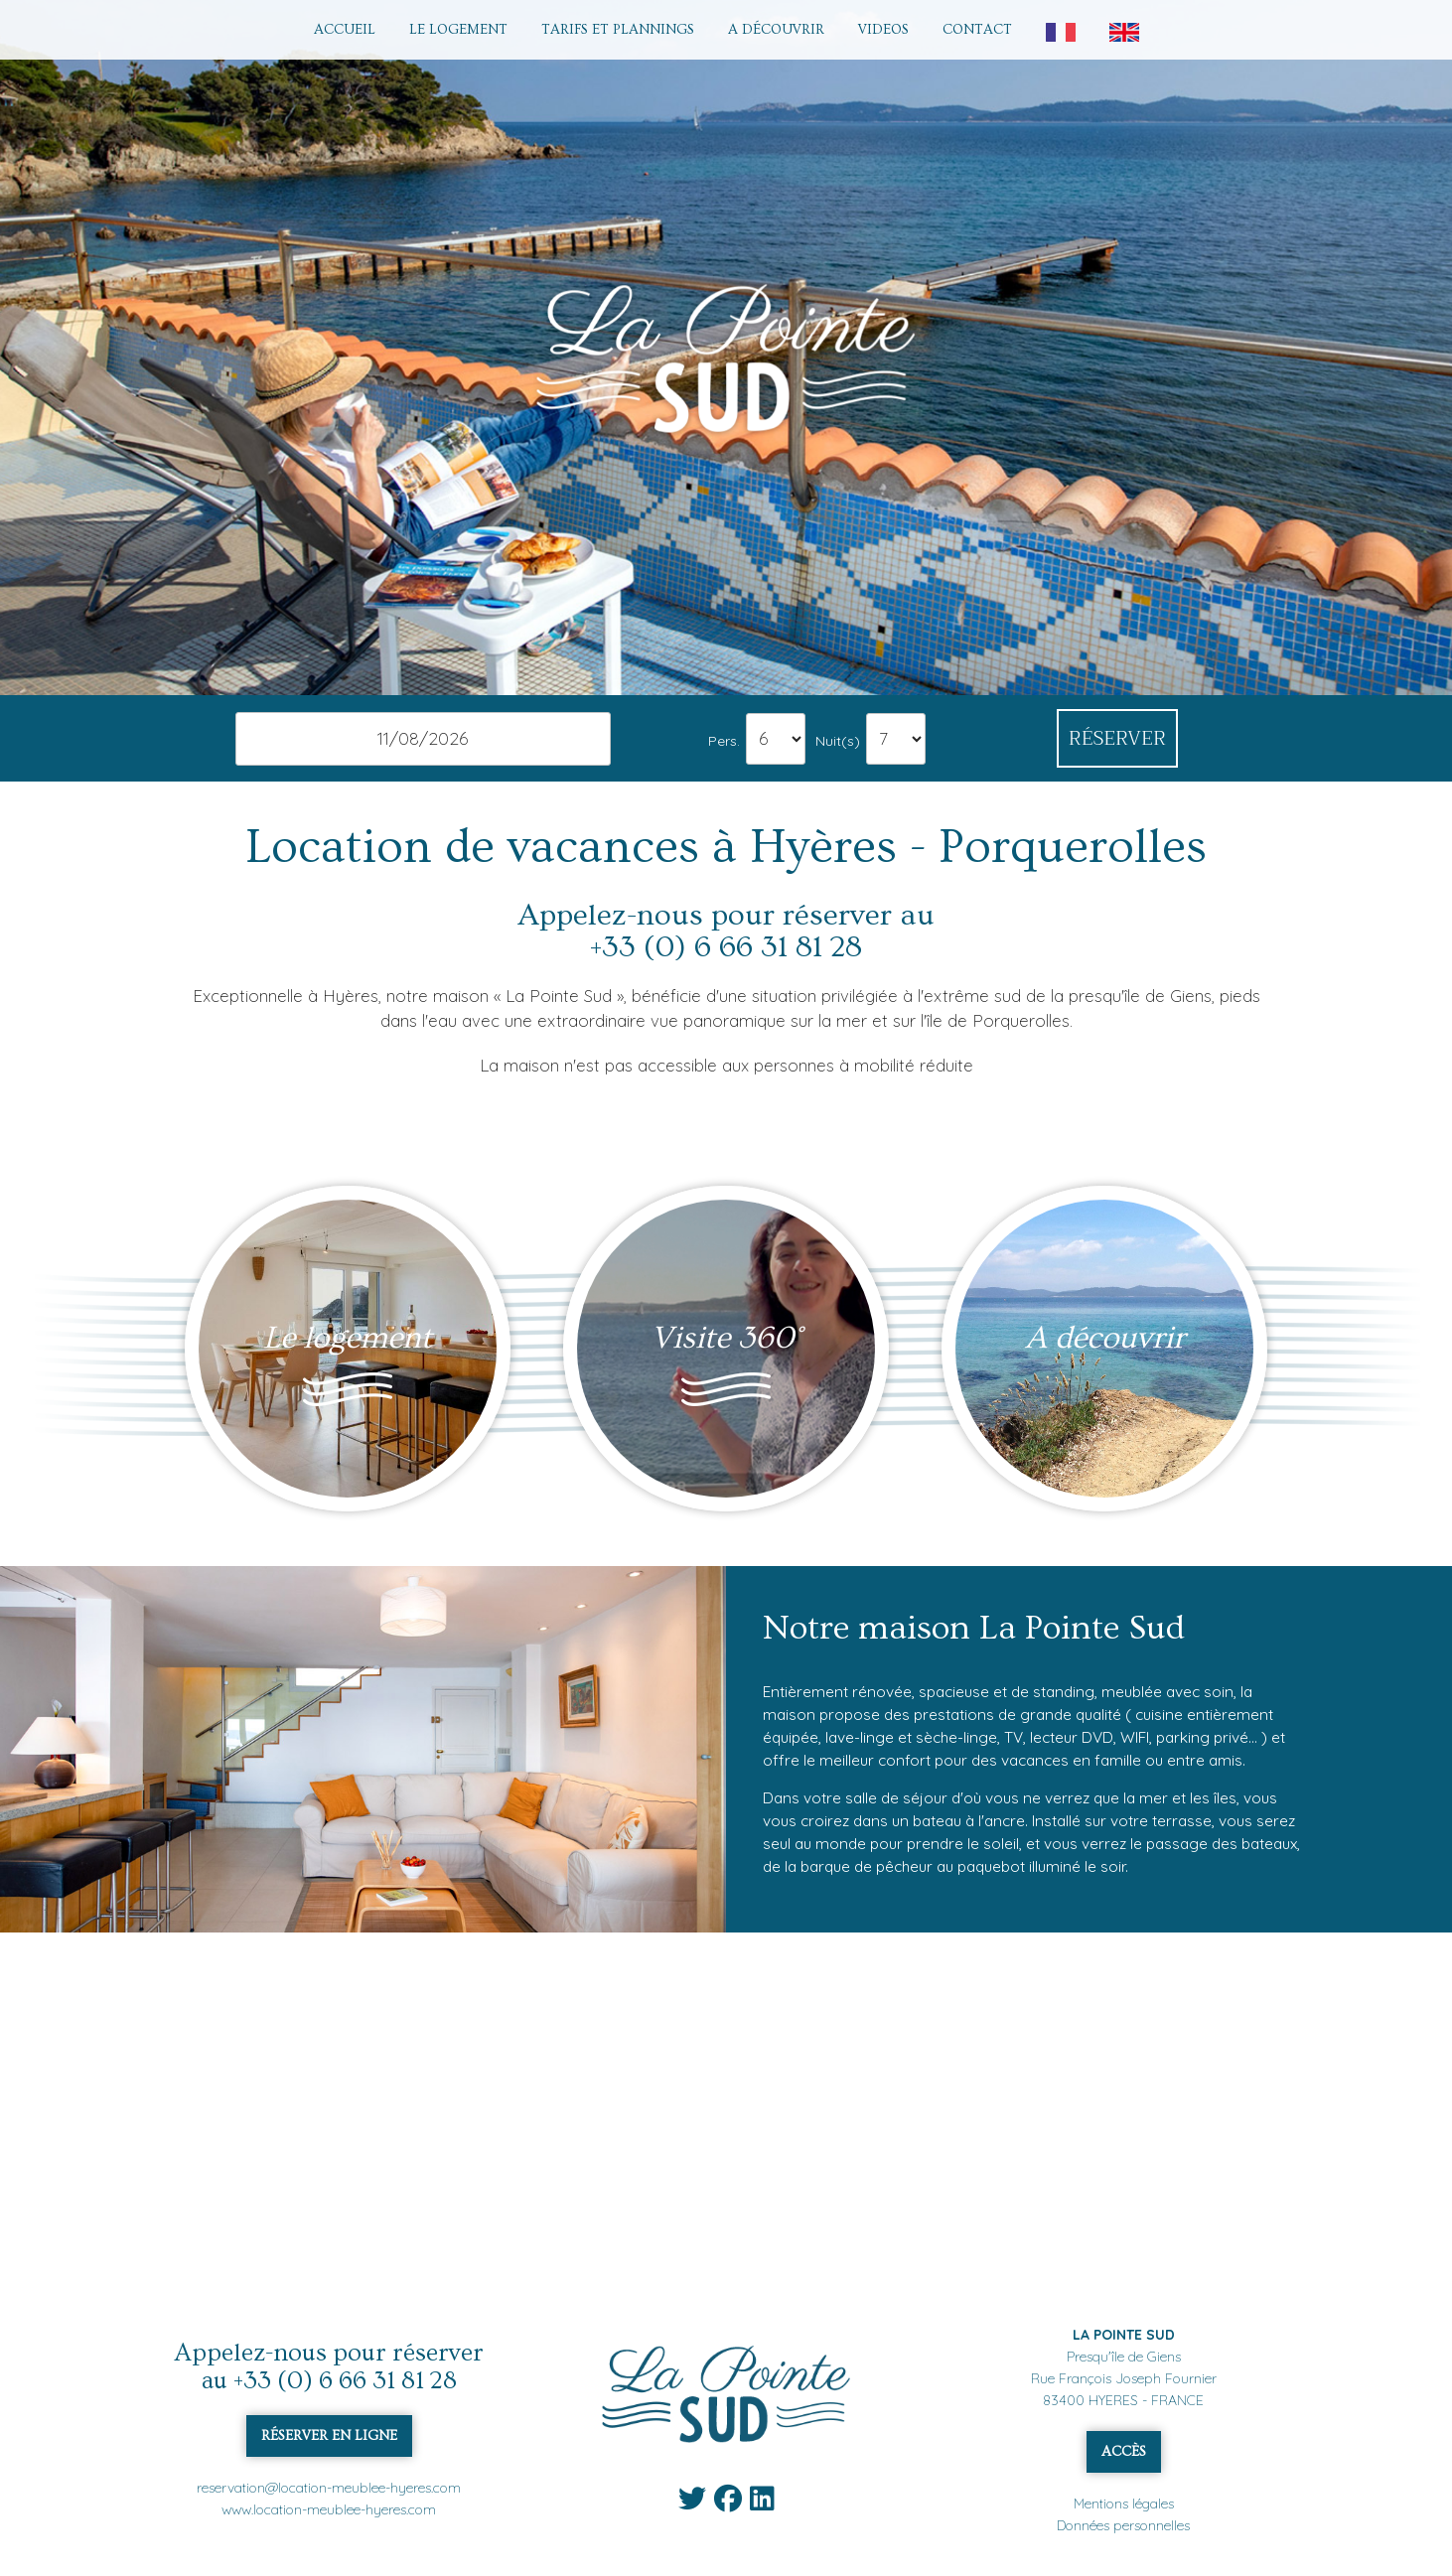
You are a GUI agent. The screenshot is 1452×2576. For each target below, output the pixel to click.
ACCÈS (1123, 2452)
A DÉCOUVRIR (776, 30)
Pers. (724, 740)
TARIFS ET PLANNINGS (617, 30)
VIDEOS (883, 30)
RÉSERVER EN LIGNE (329, 2436)
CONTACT (977, 30)
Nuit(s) (837, 740)
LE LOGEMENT (458, 30)
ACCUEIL (344, 30)
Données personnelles (1123, 2525)
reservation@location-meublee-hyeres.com (329, 2488)
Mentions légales (1124, 2503)
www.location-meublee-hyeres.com (328, 2509)
